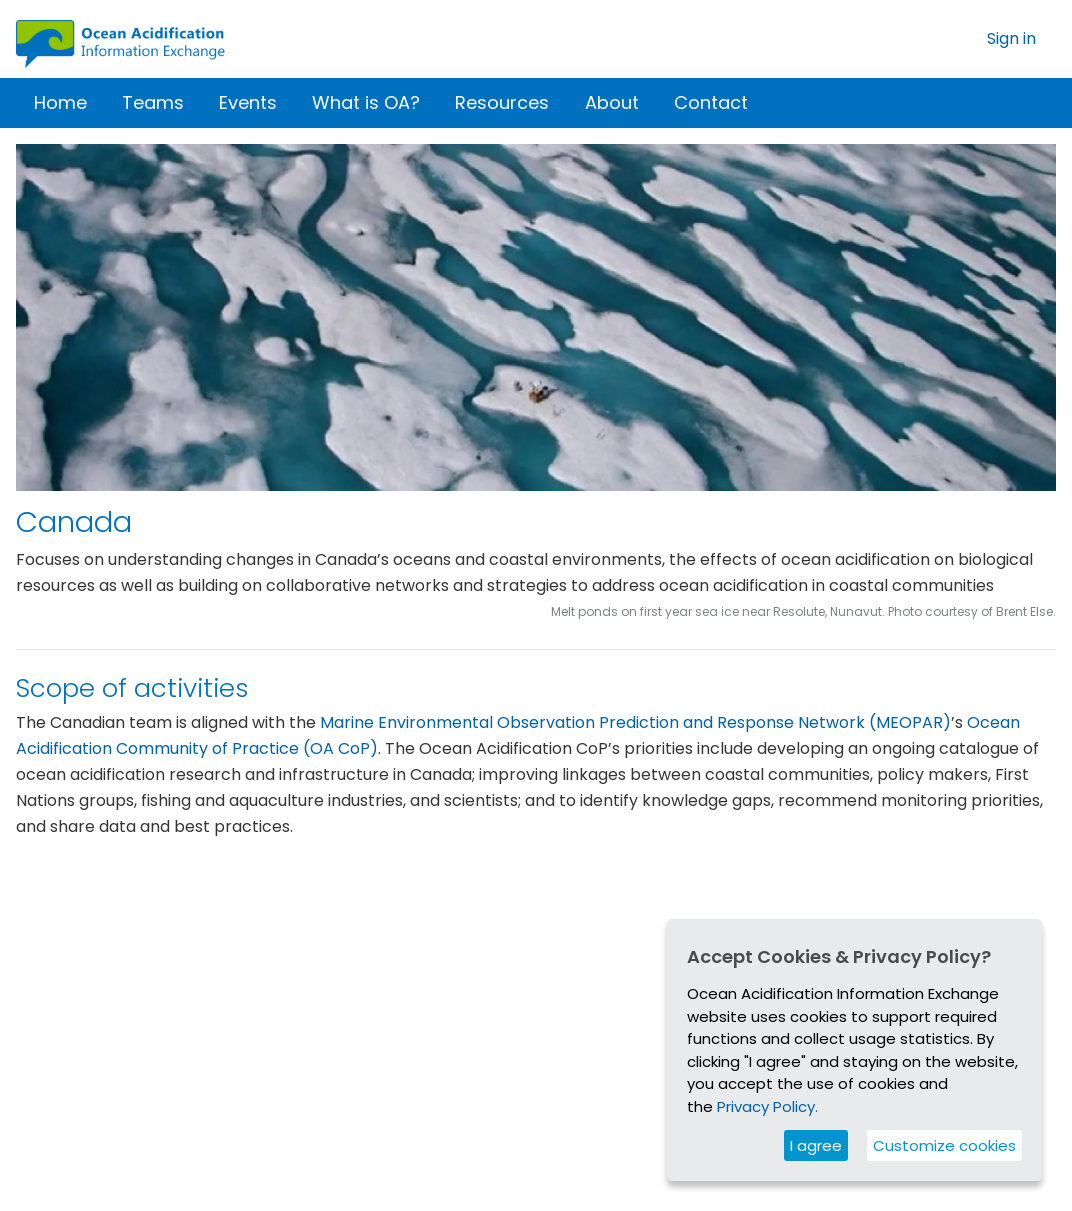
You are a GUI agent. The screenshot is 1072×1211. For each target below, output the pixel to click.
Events (248, 102)
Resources (502, 102)
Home (60, 102)
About (612, 102)
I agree (816, 1145)
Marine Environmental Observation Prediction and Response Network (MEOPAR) (635, 734)
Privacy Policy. (767, 1106)
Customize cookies (944, 1145)
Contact (711, 102)
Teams (153, 102)
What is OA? (366, 102)
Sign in (1011, 38)
